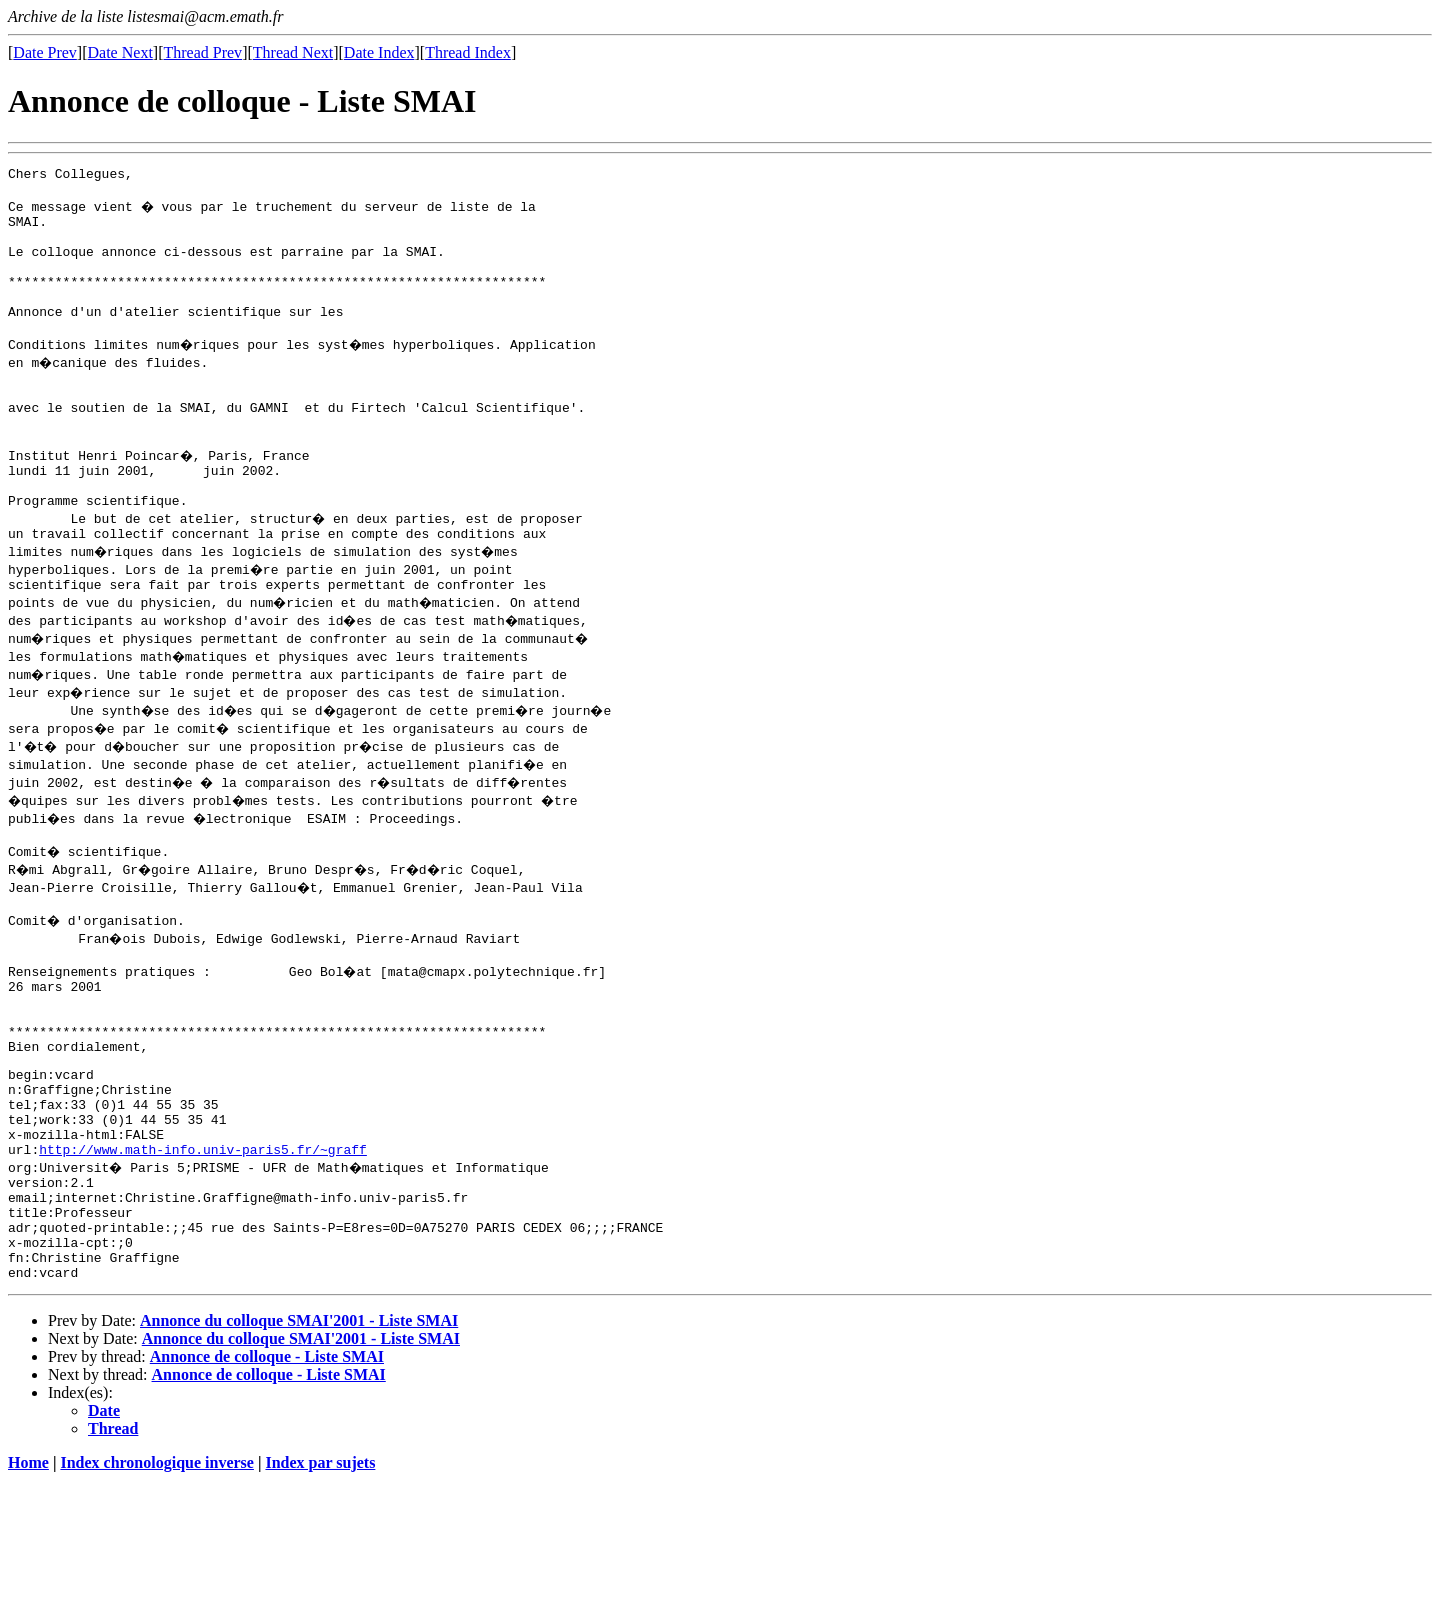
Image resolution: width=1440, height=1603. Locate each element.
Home (28, 1585)
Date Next (120, 52)
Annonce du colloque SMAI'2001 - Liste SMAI (299, 1443)
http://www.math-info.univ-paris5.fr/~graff (203, 1251)
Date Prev (45, 52)
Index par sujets (320, 1585)
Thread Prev (202, 52)
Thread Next (293, 52)
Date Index (379, 52)
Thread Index (468, 52)
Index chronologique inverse (157, 1585)
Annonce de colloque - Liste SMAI (267, 1479)
